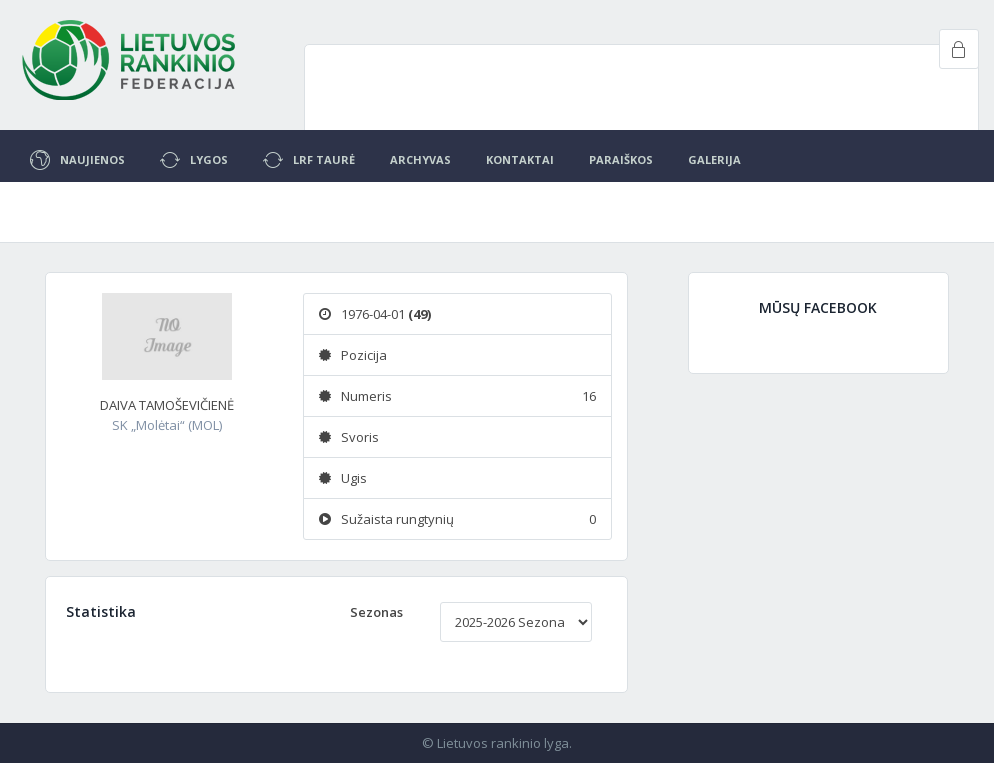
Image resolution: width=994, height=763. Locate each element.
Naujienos (77, 160)
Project (130, 60)
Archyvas (420, 159)
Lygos (194, 160)
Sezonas (376, 612)
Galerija (714, 159)
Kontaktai (520, 159)
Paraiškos (621, 159)
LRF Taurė (309, 160)
